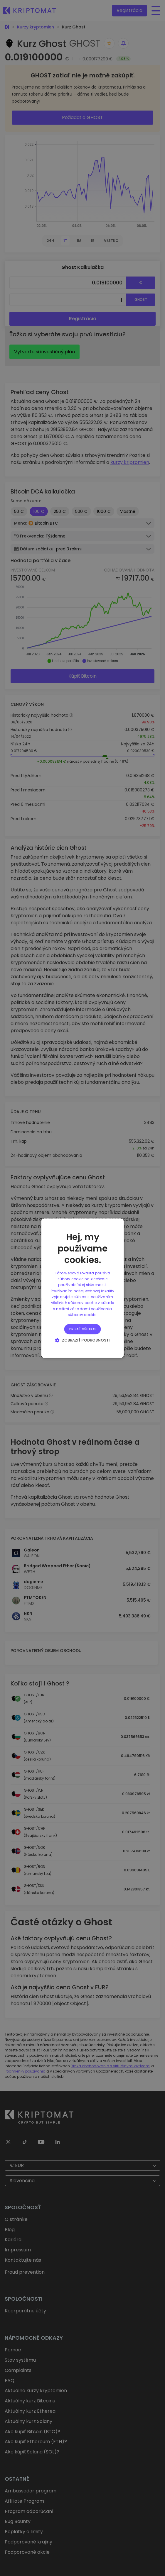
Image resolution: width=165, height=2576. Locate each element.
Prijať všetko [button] (82, 1329)
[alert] (82, 1288)
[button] (82, 1340)
